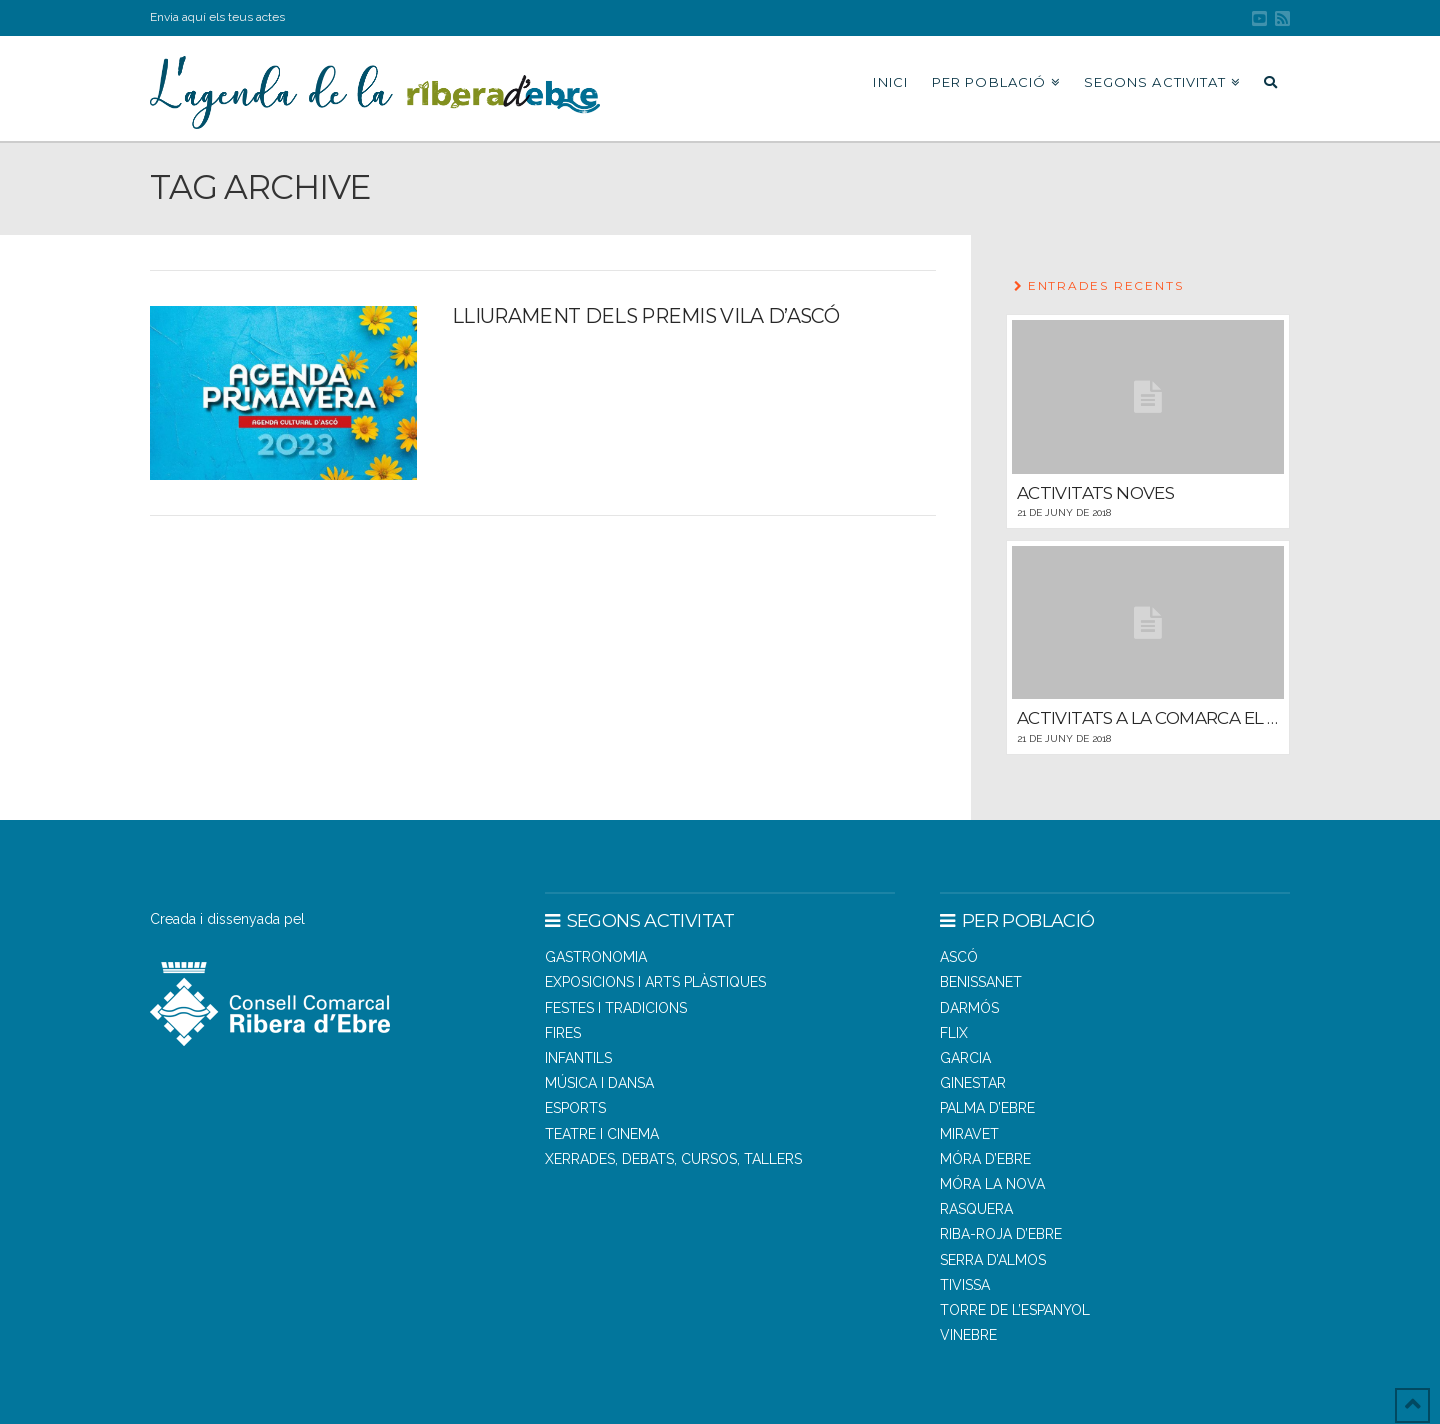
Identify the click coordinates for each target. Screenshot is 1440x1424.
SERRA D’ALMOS (993, 1260)
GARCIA (965, 1058)
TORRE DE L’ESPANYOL (1015, 1310)
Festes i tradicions (616, 1008)
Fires (563, 1033)
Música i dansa (599, 1083)
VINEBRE (968, 1335)
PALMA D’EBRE (987, 1108)
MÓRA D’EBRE (985, 1159)
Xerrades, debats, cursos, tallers (673, 1159)
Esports (575, 1108)
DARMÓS (969, 1008)
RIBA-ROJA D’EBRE (1001, 1234)
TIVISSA (965, 1285)
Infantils (578, 1058)
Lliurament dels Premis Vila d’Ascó (645, 316)
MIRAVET (969, 1134)
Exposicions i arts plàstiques (655, 982)
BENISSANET (981, 982)
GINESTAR (973, 1083)
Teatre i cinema (602, 1134)
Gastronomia (596, 957)
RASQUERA (976, 1209)
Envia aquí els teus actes (217, 17)
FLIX (954, 1033)
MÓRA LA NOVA (992, 1184)
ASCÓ (959, 957)
